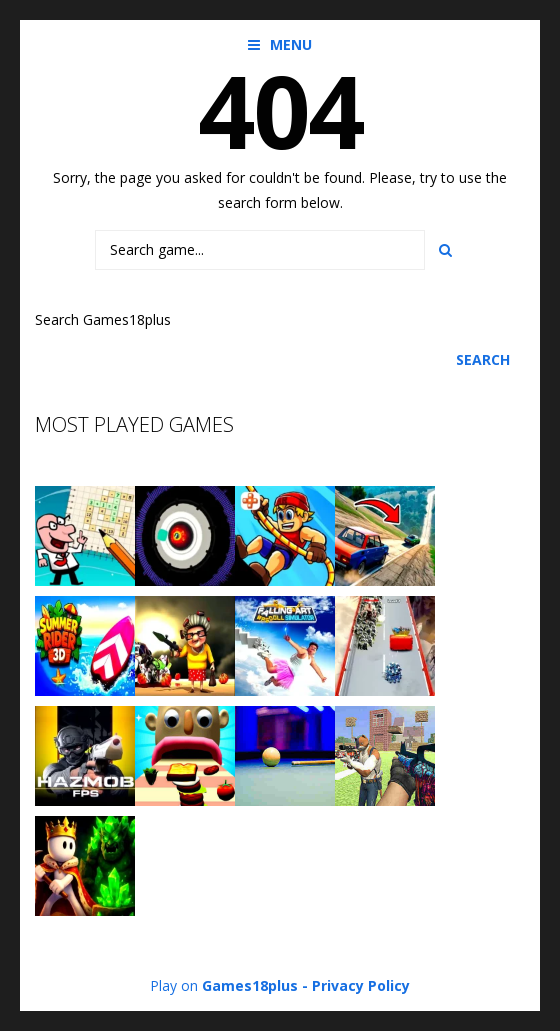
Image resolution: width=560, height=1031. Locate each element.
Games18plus (250, 985)
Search (483, 359)
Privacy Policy (361, 985)
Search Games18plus (103, 319)
